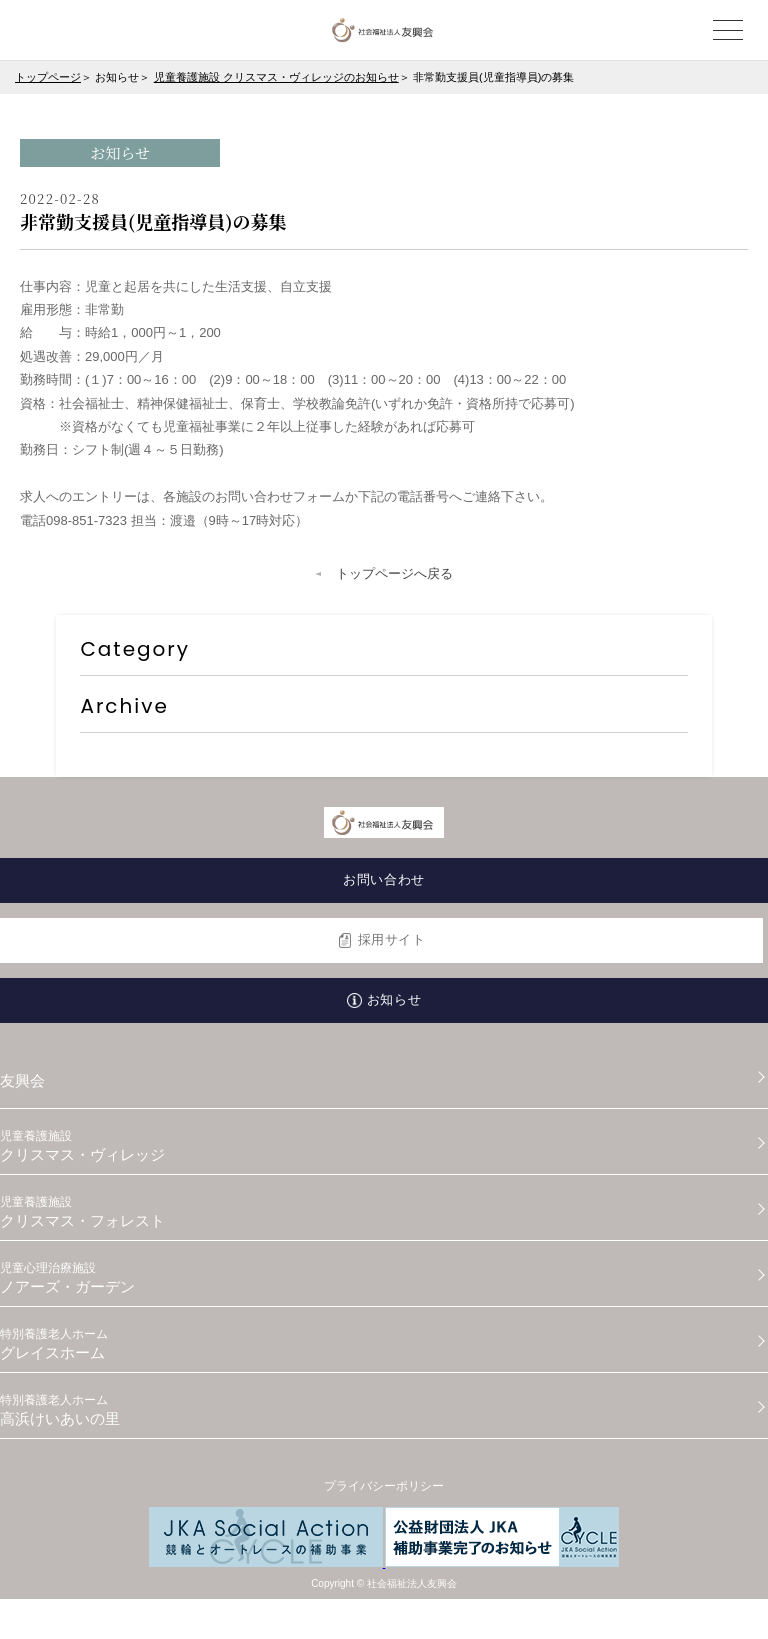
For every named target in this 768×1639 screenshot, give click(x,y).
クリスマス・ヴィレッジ (384, 1146)
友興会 (22, 1080)
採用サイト (392, 939)
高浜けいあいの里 (384, 1410)
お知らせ (394, 999)
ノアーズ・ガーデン (384, 1278)
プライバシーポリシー (384, 1486)
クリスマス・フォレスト (384, 1212)
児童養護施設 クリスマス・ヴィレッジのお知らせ (276, 77)
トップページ (48, 77)
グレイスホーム (384, 1344)
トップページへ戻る (394, 573)
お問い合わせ (383, 879)
